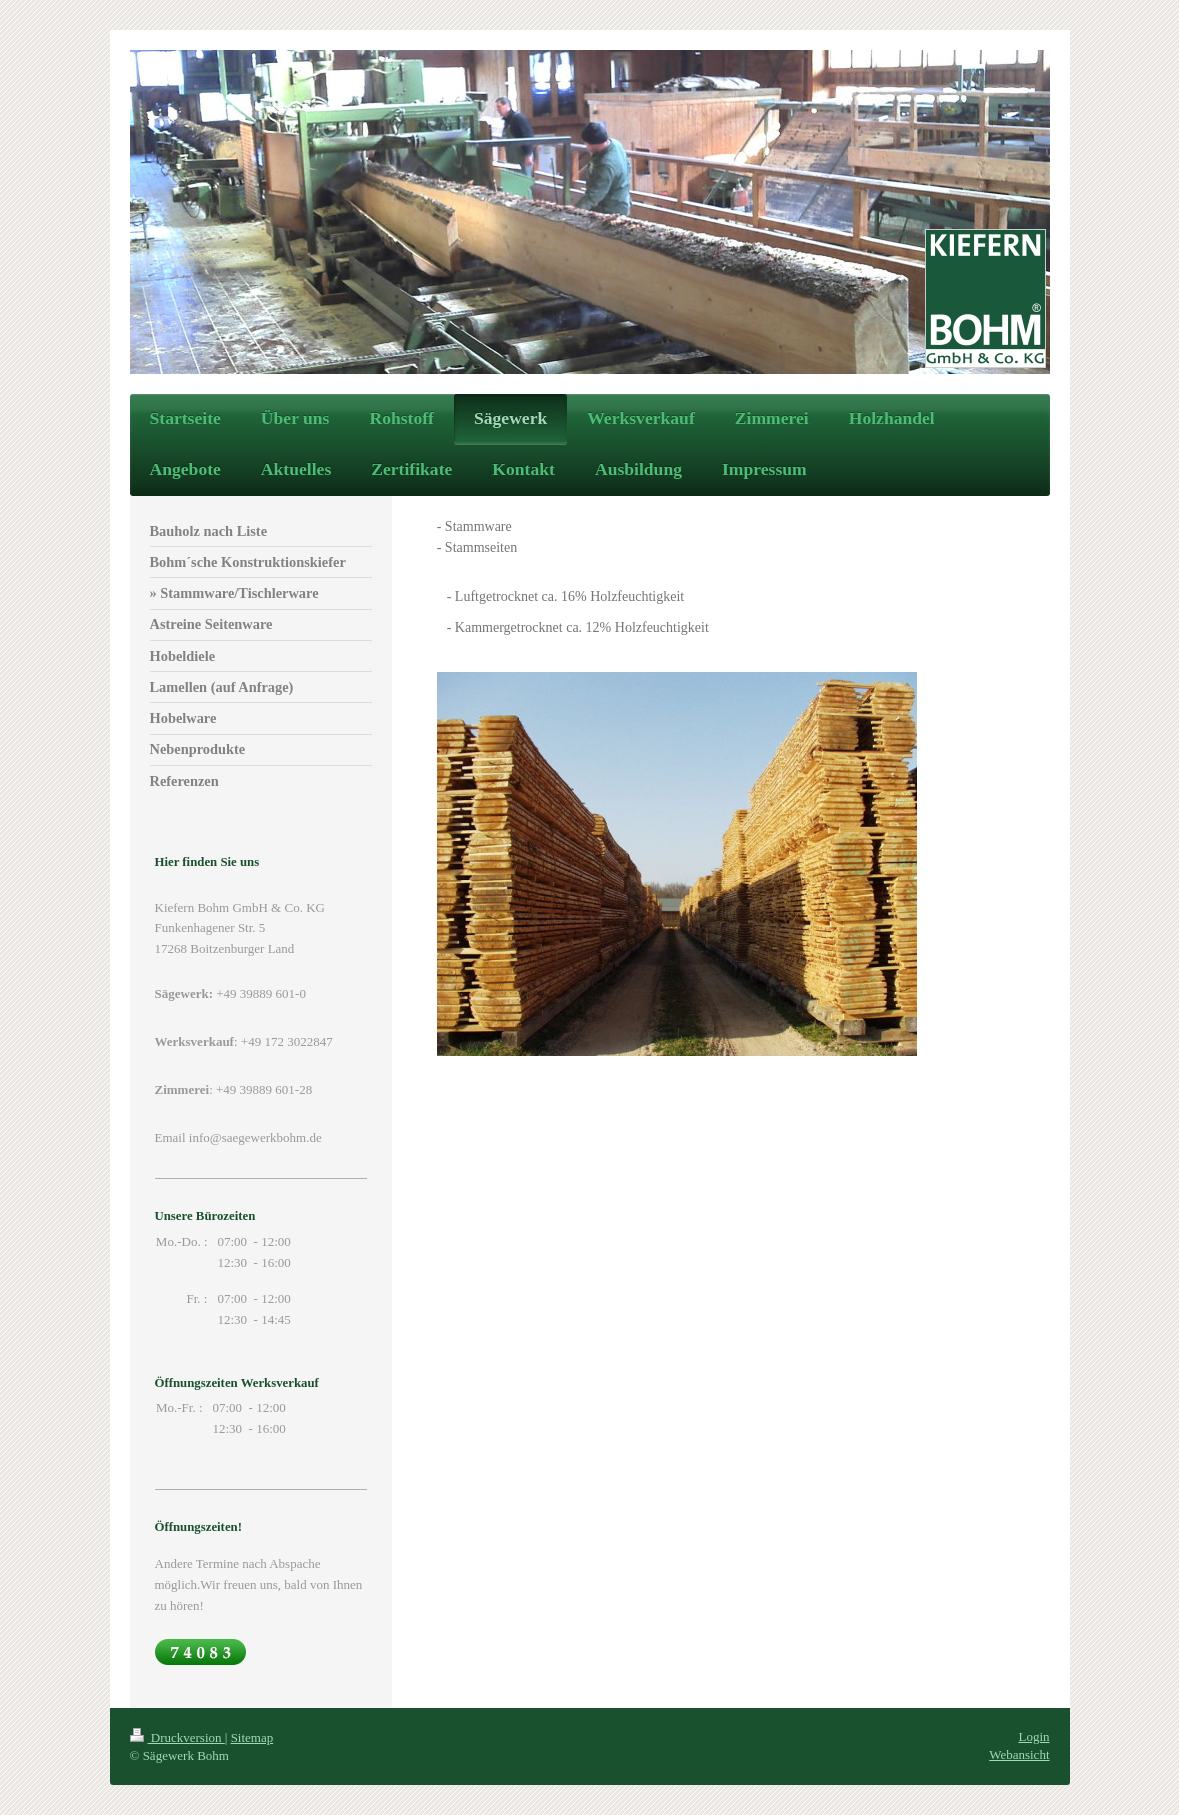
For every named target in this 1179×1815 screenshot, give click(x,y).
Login (1033, 1736)
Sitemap (252, 1737)
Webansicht (1019, 1754)
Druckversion (177, 1737)
